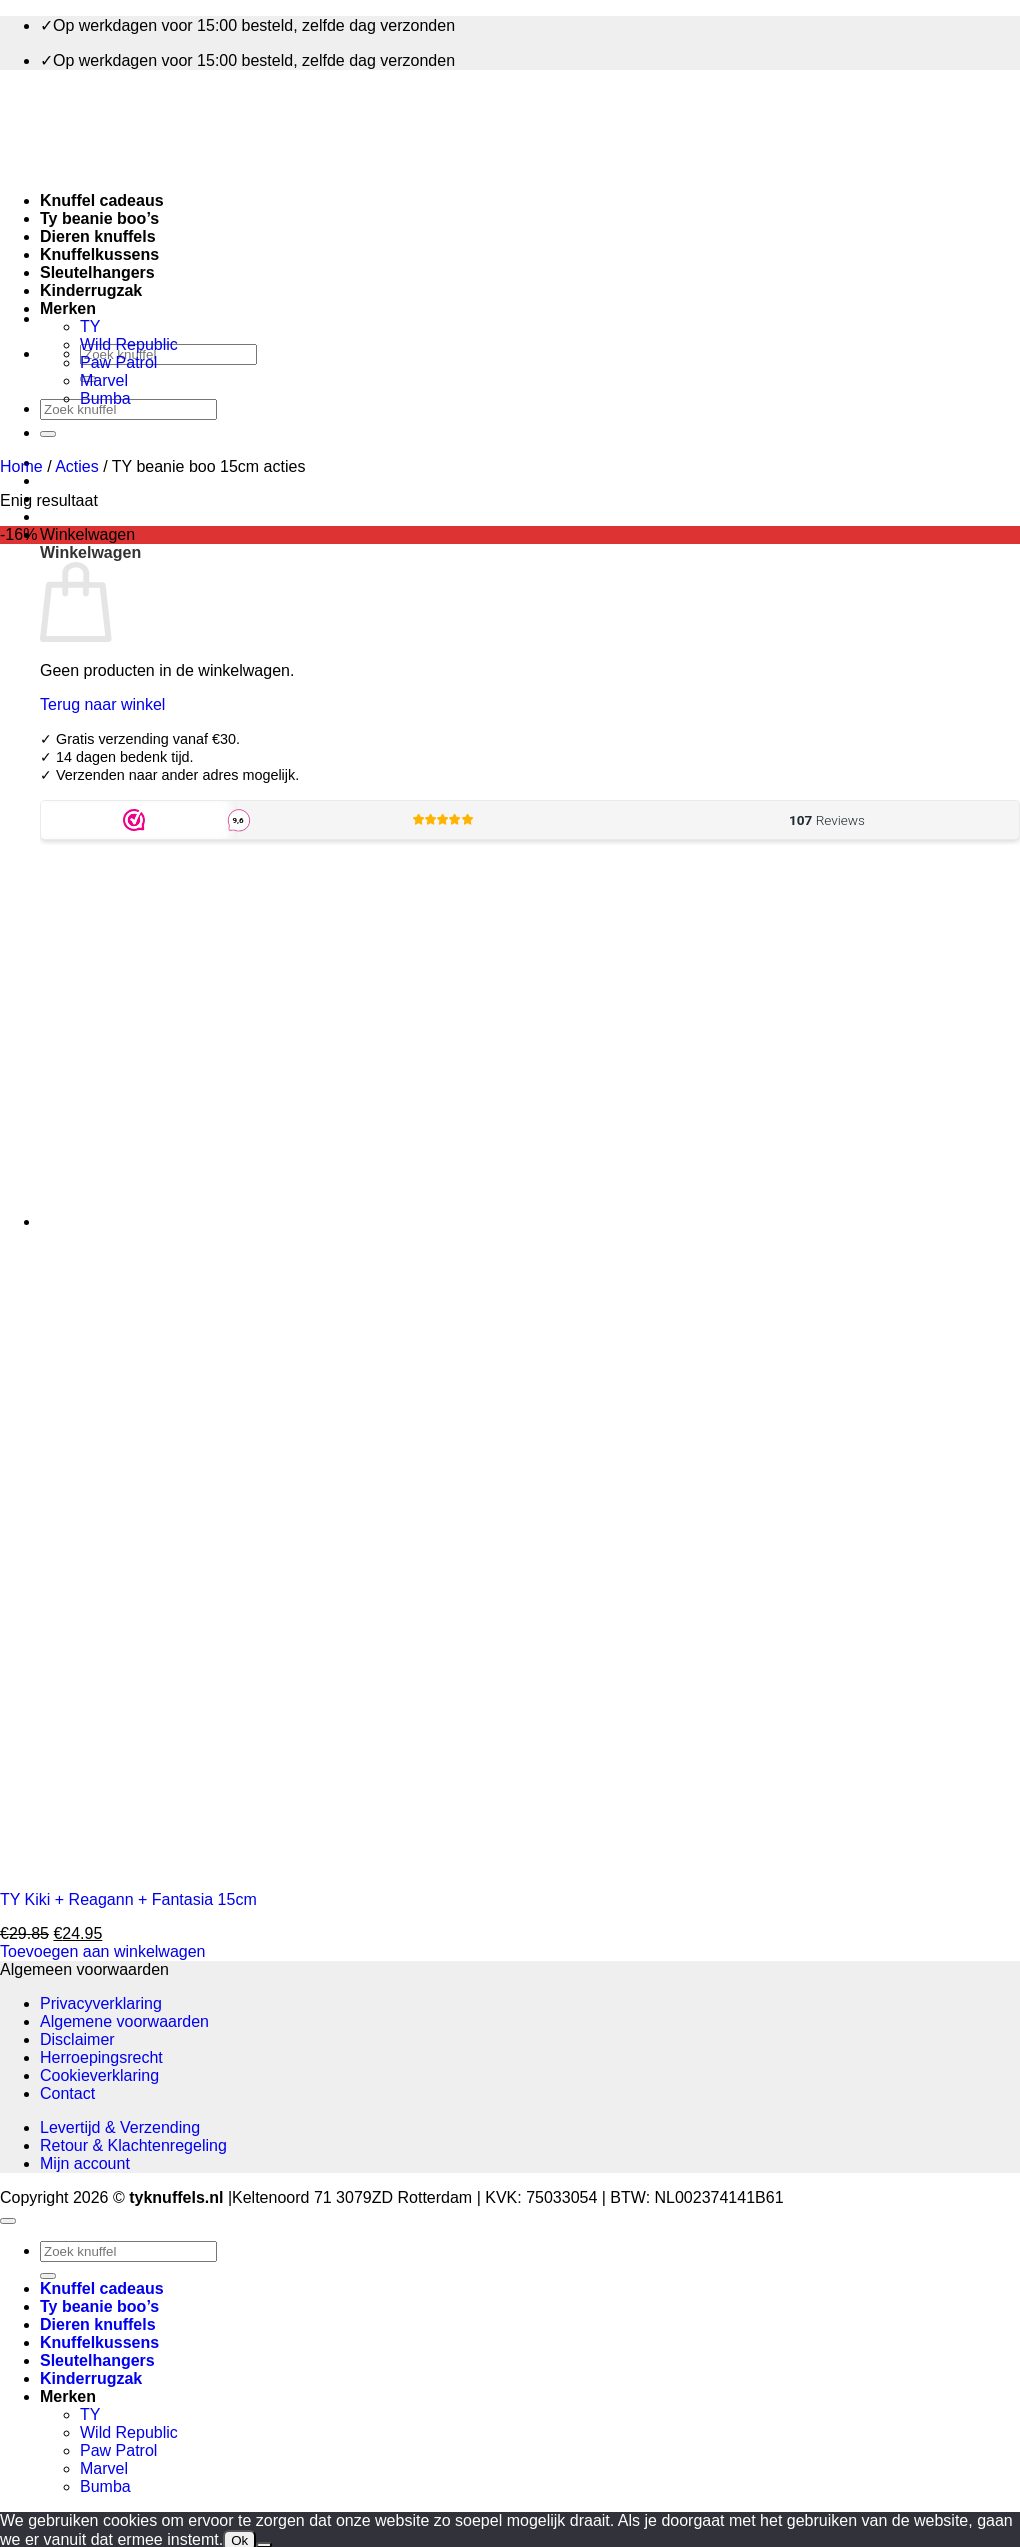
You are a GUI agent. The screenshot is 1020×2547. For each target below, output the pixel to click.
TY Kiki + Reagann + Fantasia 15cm (128, 1899)
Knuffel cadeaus (102, 200)
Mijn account (85, 2163)
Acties (77, 466)
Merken (68, 308)
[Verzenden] (48, 434)
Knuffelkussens (99, 254)
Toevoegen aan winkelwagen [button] (102, 1951)
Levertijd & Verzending (120, 2127)
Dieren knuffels (98, 236)
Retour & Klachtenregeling (133, 2145)
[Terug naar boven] (8, 2221)
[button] (87, 534)
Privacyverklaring (101, 2003)
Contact (67, 2093)
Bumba (105, 398)
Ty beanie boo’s (99, 218)
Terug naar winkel (102, 704)
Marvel (104, 380)
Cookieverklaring (99, 2075)
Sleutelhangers (97, 272)
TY (90, 326)
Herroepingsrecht (101, 2057)
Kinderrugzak (91, 290)
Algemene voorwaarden (124, 2021)
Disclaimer (77, 2039)
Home (21, 466)
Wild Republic (129, 344)
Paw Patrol (118, 362)
